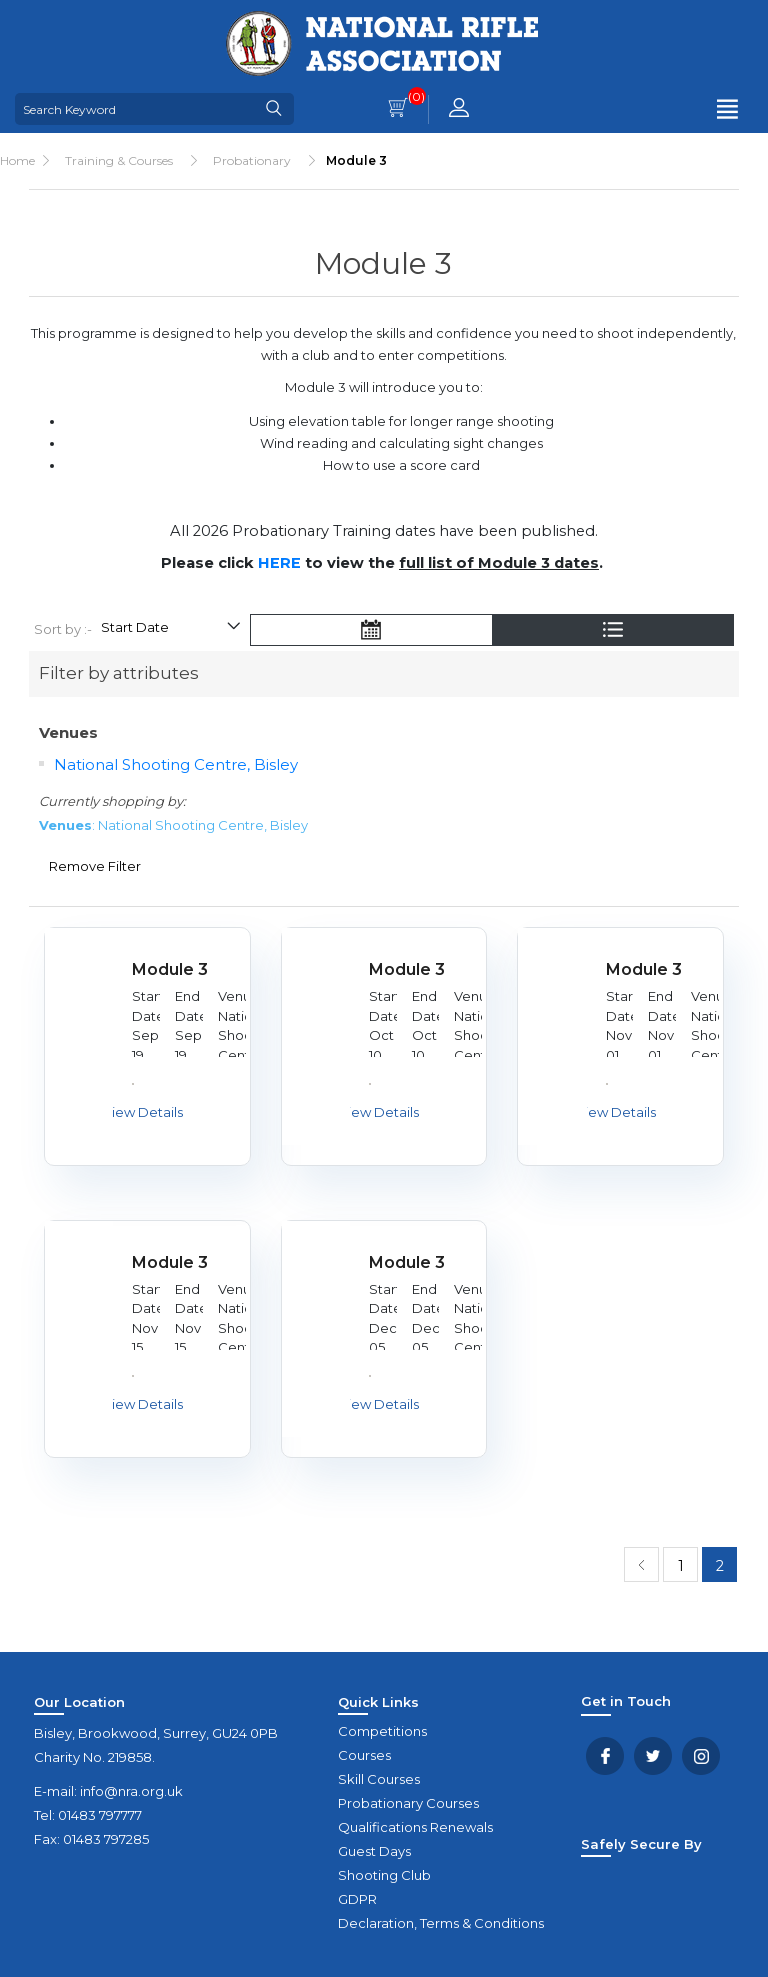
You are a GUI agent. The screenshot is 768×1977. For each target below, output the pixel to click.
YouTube (701, 1756)
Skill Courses (379, 1779)
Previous (641, 1564)
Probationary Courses (408, 1803)
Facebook (605, 1756)
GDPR (357, 1899)
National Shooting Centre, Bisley (176, 764)
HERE (279, 563)
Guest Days (374, 1851)
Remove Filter (95, 866)
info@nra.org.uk (131, 1791)
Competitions (382, 1731)
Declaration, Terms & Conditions (441, 1923)
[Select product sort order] (170, 630)
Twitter (653, 1756)
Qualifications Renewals (415, 1827)
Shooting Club (384, 1875)
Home (17, 160)
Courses (364, 1755)
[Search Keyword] (135, 109)
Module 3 (170, 969)
